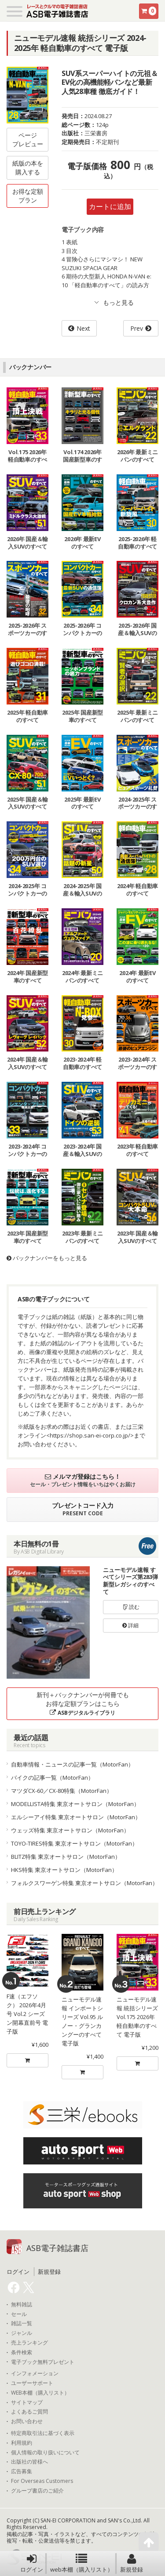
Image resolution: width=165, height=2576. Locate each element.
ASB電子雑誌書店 (57, 2248)
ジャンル (21, 2333)
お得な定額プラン (27, 195)
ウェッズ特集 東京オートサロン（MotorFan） (70, 1830)
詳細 (130, 1625)
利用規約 (21, 2442)
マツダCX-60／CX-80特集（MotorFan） (61, 1791)
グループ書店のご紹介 (37, 2490)
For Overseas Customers (42, 2481)
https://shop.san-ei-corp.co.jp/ (90, 1435)
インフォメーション (35, 2373)
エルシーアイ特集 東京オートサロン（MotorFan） (76, 1817)
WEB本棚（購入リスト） (40, 2392)
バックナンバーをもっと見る (47, 1258)
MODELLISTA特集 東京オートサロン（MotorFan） (75, 1804)
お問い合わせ (27, 2421)
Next (83, 328)
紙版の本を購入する (27, 167)
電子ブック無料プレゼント (42, 2362)
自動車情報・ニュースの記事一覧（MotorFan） (72, 1764)
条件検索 (21, 2352)
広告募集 (21, 2471)
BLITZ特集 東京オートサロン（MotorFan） (66, 1857)
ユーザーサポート (32, 2383)
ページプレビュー (27, 139)
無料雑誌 (21, 2304)
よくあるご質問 (29, 2411)
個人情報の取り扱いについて (45, 2452)
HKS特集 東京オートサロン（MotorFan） (64, 1870)
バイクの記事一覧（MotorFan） (52, 1777)
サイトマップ (27, 2402)
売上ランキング (29, 2342)
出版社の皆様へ (29, 2461)
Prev (136, 328)
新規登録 (131, 2563)
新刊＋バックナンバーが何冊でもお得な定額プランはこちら (83, 1703)
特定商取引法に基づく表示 (42, 2433)
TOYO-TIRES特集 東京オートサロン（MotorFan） (74, 1843)
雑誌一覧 (21, 2323)
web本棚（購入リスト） (81, 2563)
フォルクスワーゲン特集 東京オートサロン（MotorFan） (84, 1883)
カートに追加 (110, 206)
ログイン (31, 2563)
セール (19, 2314)
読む (130, 1607)
